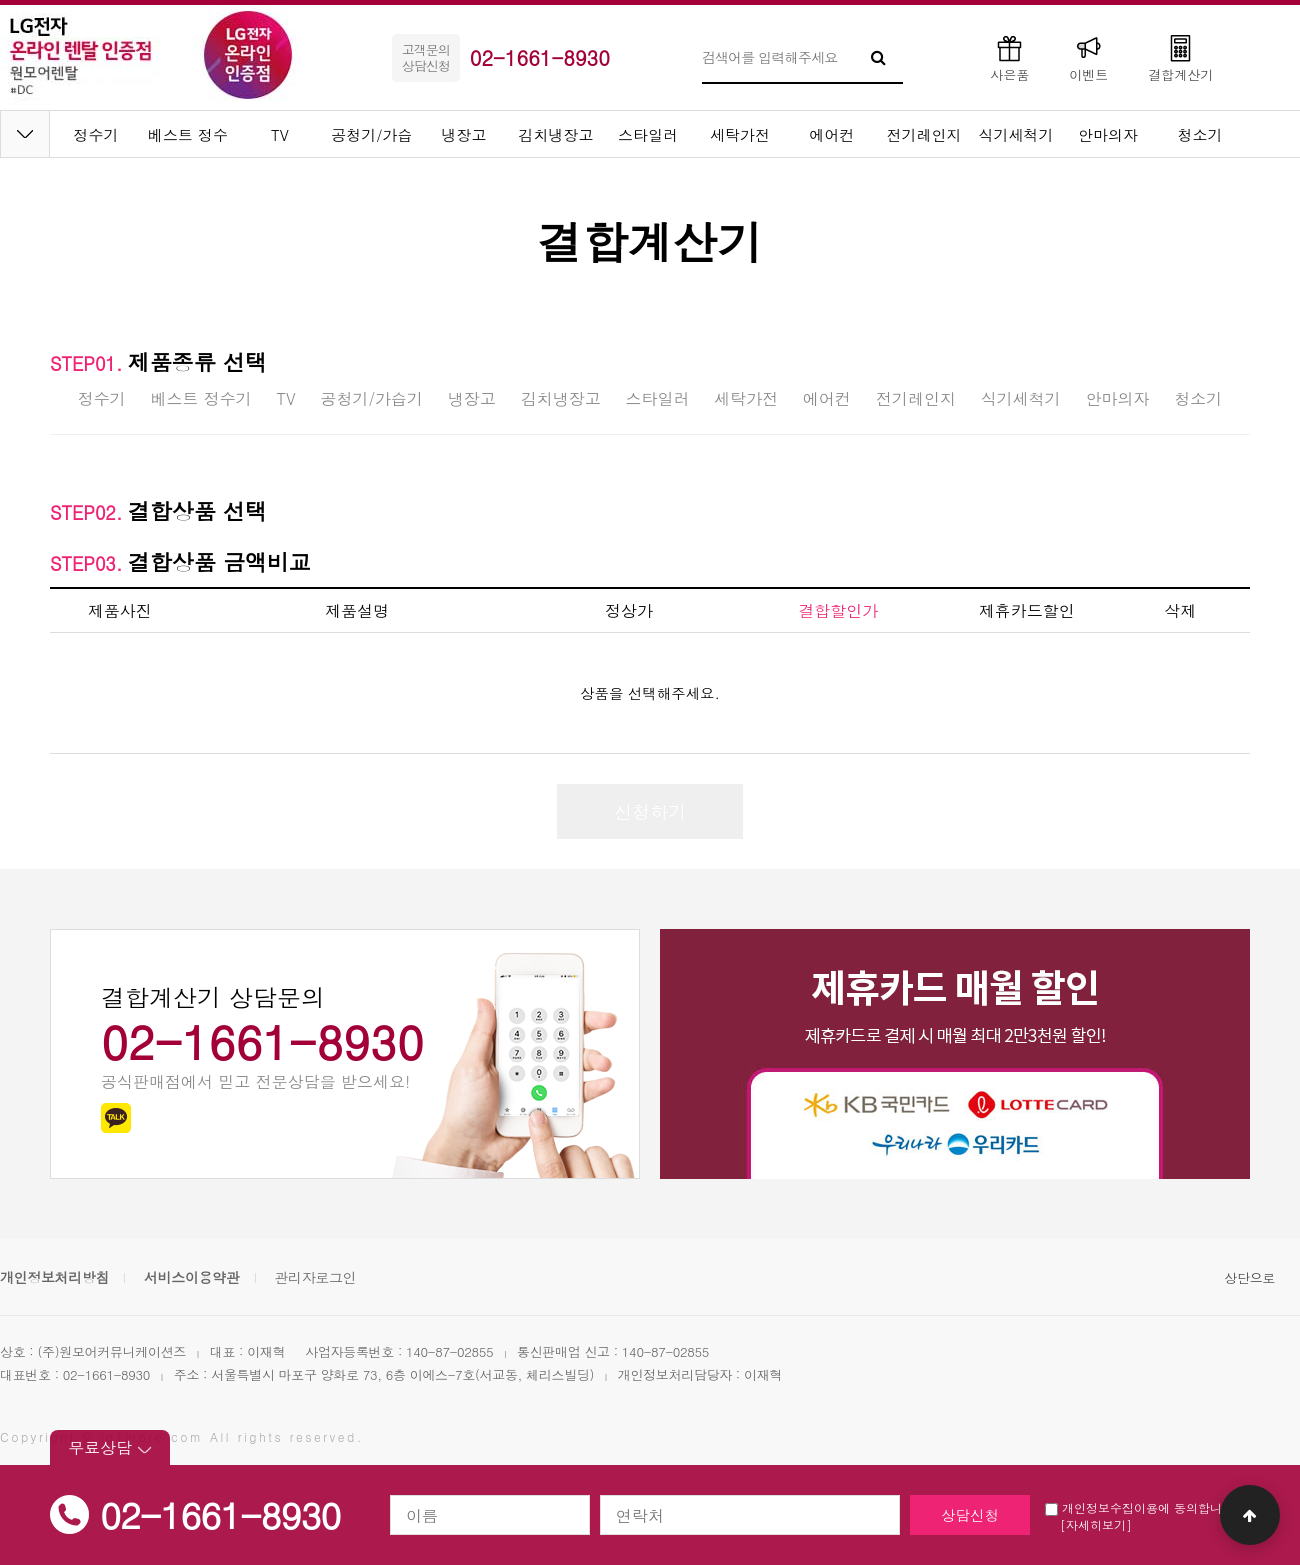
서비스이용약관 (192, 1277)
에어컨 (832, 134)
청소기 (1200, 134)
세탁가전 (740, 134)
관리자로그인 (315, 1277)
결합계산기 (1180, 57)
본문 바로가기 (0, 0)
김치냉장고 (556, 134)
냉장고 (464, 134)
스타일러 (648, 134)
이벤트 (1088, 57)
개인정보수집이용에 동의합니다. (1142, 1507)
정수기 (96, 134)
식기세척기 (1016, 134)
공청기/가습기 (371, 398)
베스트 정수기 (200, 398)
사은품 (1009, 57)
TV (280, 134)
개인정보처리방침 (54, 1277)
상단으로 (1249, 1277)
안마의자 (1108, 134)
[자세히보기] (1096, 1524)
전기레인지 (924, 134)
